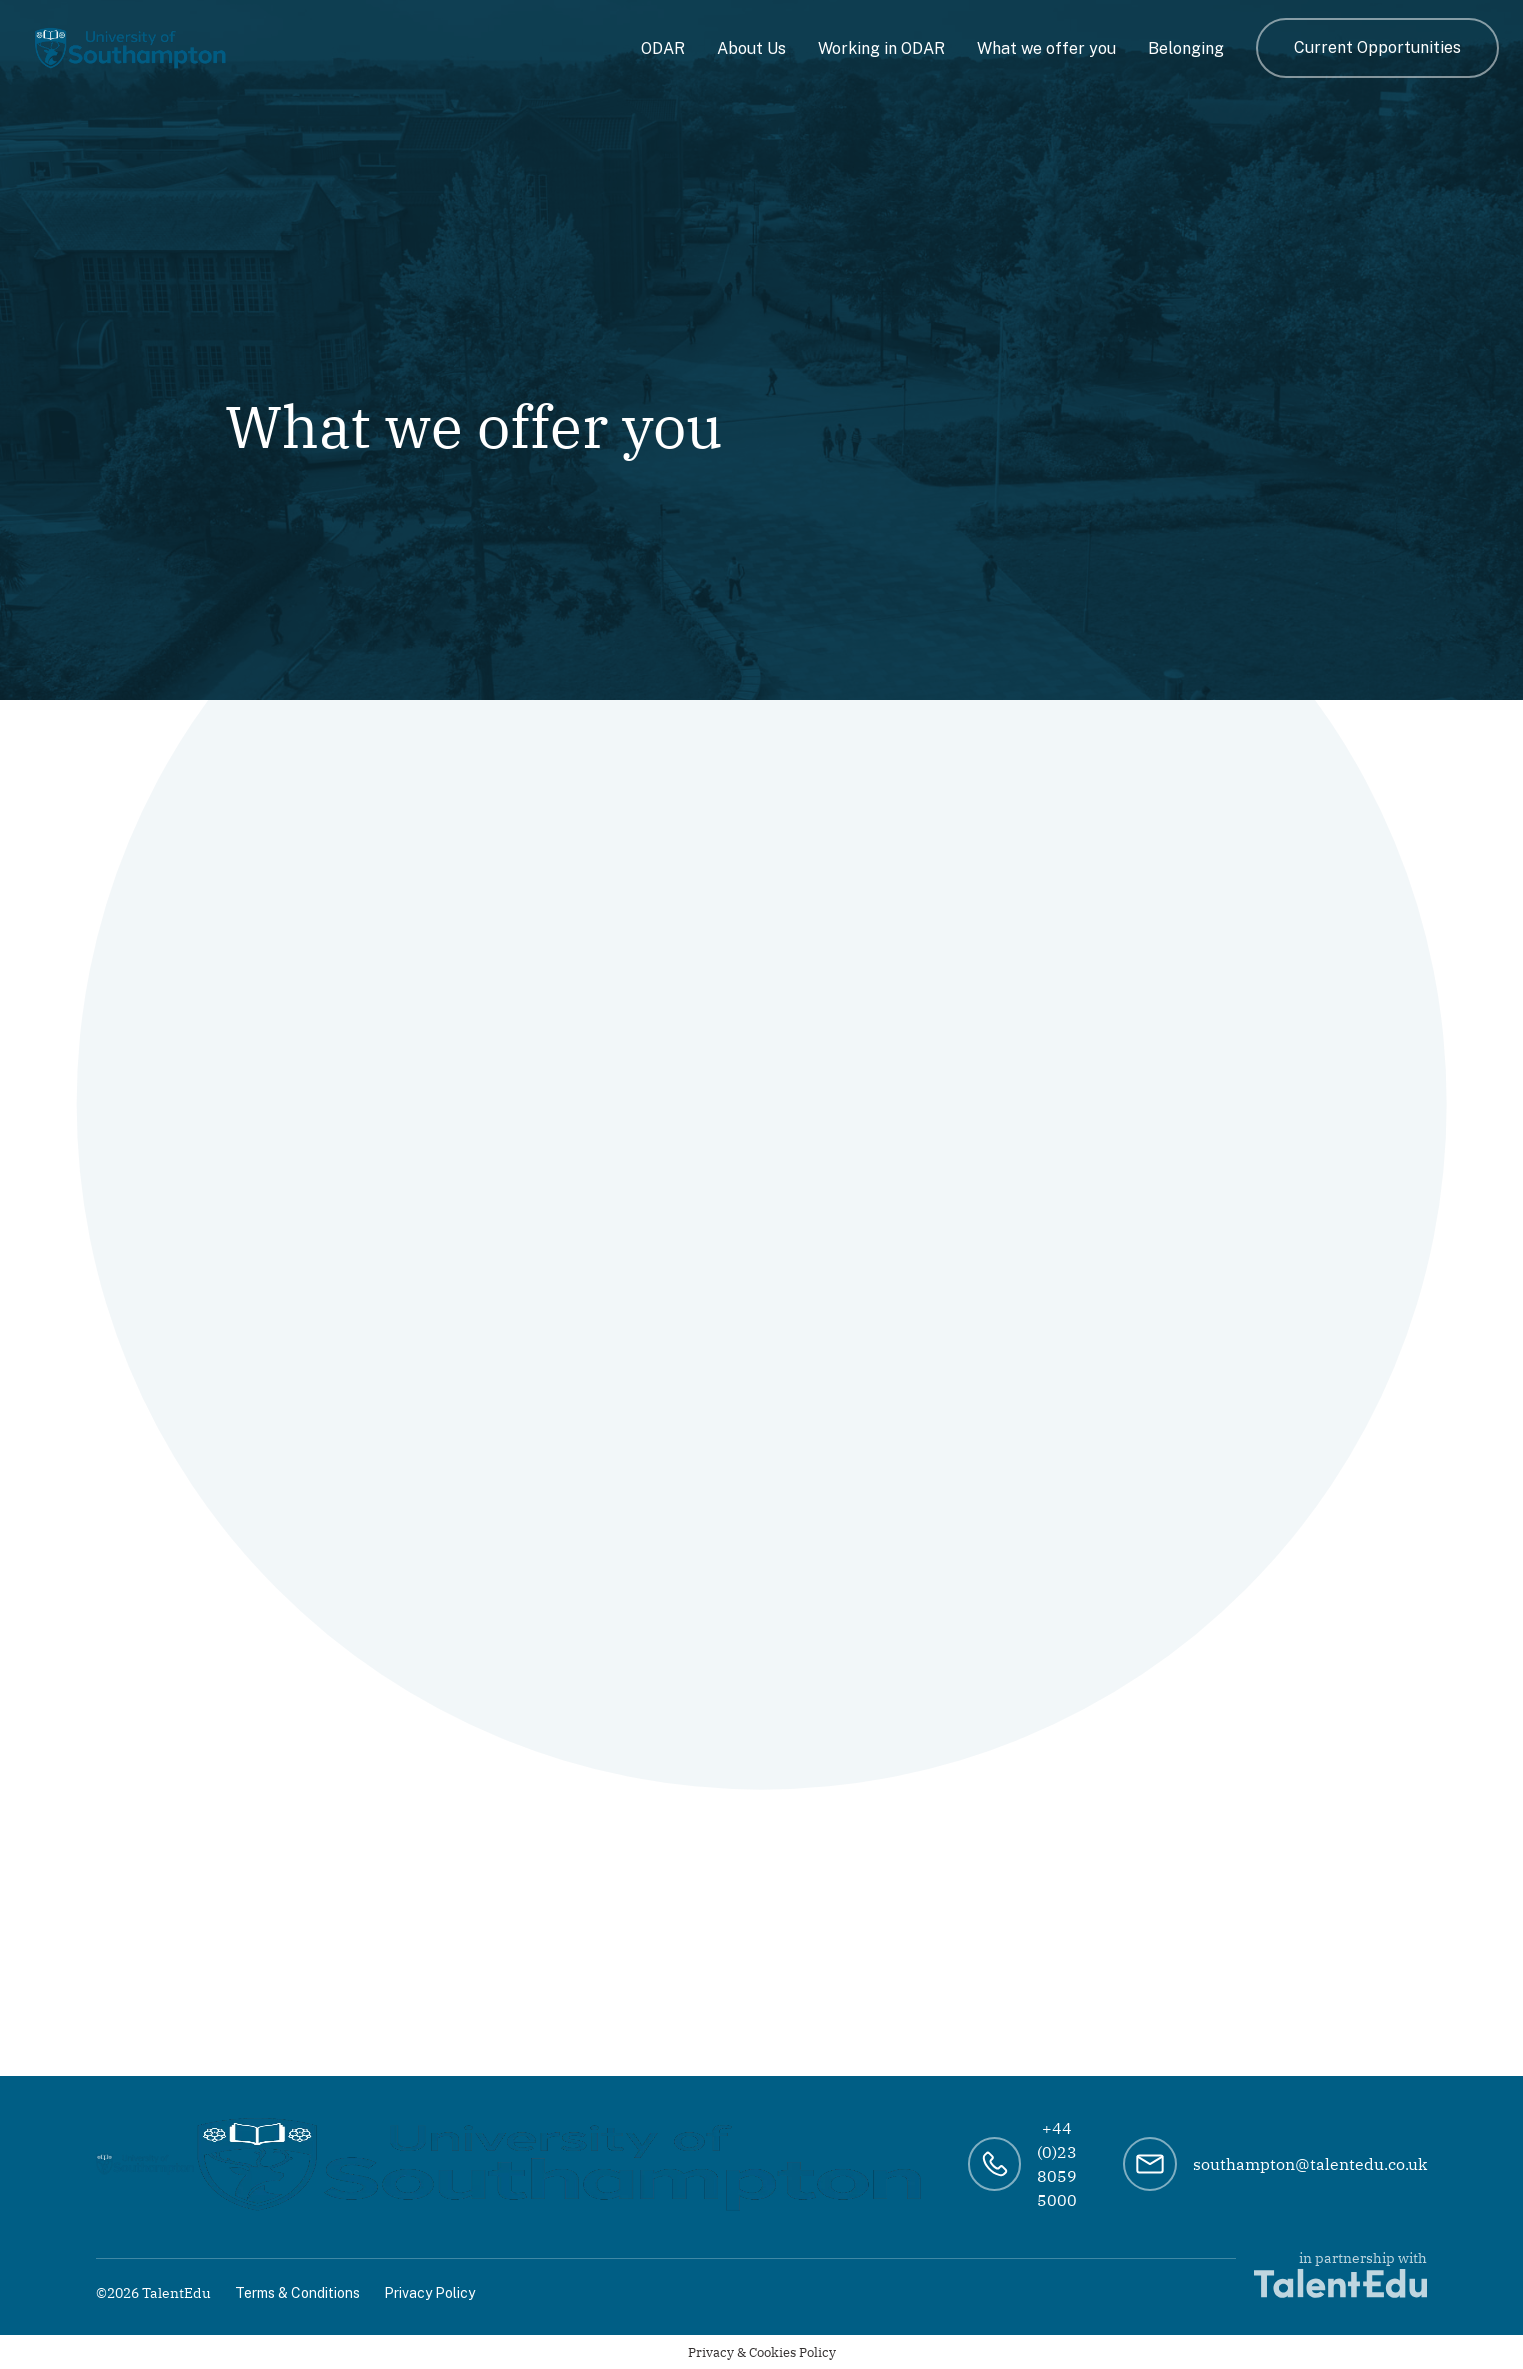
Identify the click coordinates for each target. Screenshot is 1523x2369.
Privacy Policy (429, 2293)
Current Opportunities (1377, 47)
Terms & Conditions (297, 2293)
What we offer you (1046, 48)
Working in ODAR (881, 48)
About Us (751, 48)
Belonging (1186, 48)
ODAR (663, 48)
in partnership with (1340, 2273)
